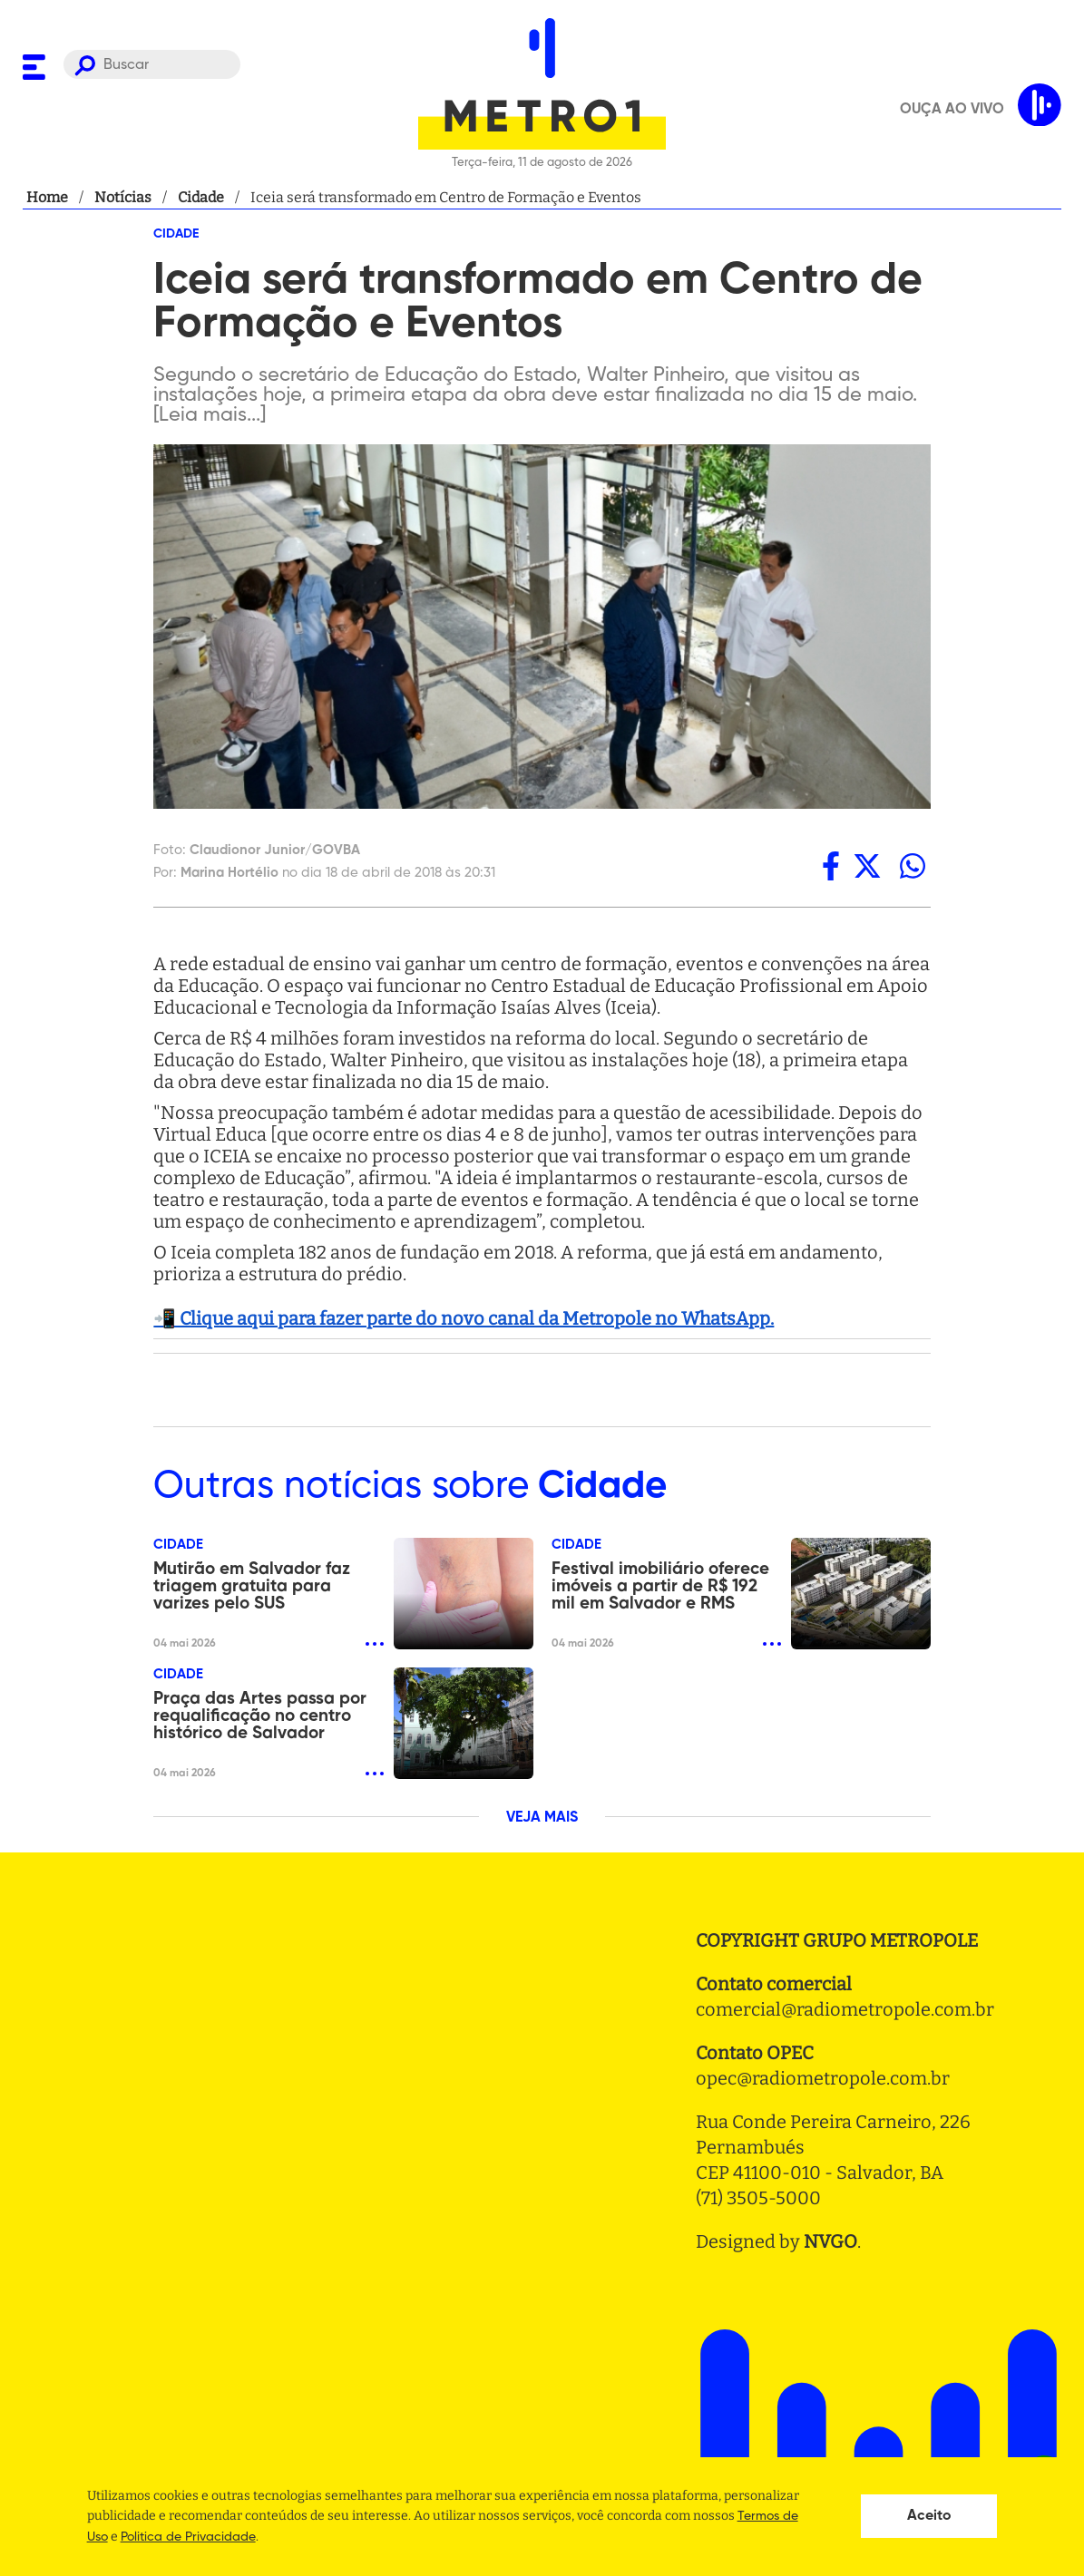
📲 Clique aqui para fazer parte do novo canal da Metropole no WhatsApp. (463, 1318)
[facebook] (831, 866)
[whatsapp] (912, 866)
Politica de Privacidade (188, 2537)
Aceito (929, 2516)
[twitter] (867, 866)
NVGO (830, 2241)
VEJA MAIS (542, 1818)
